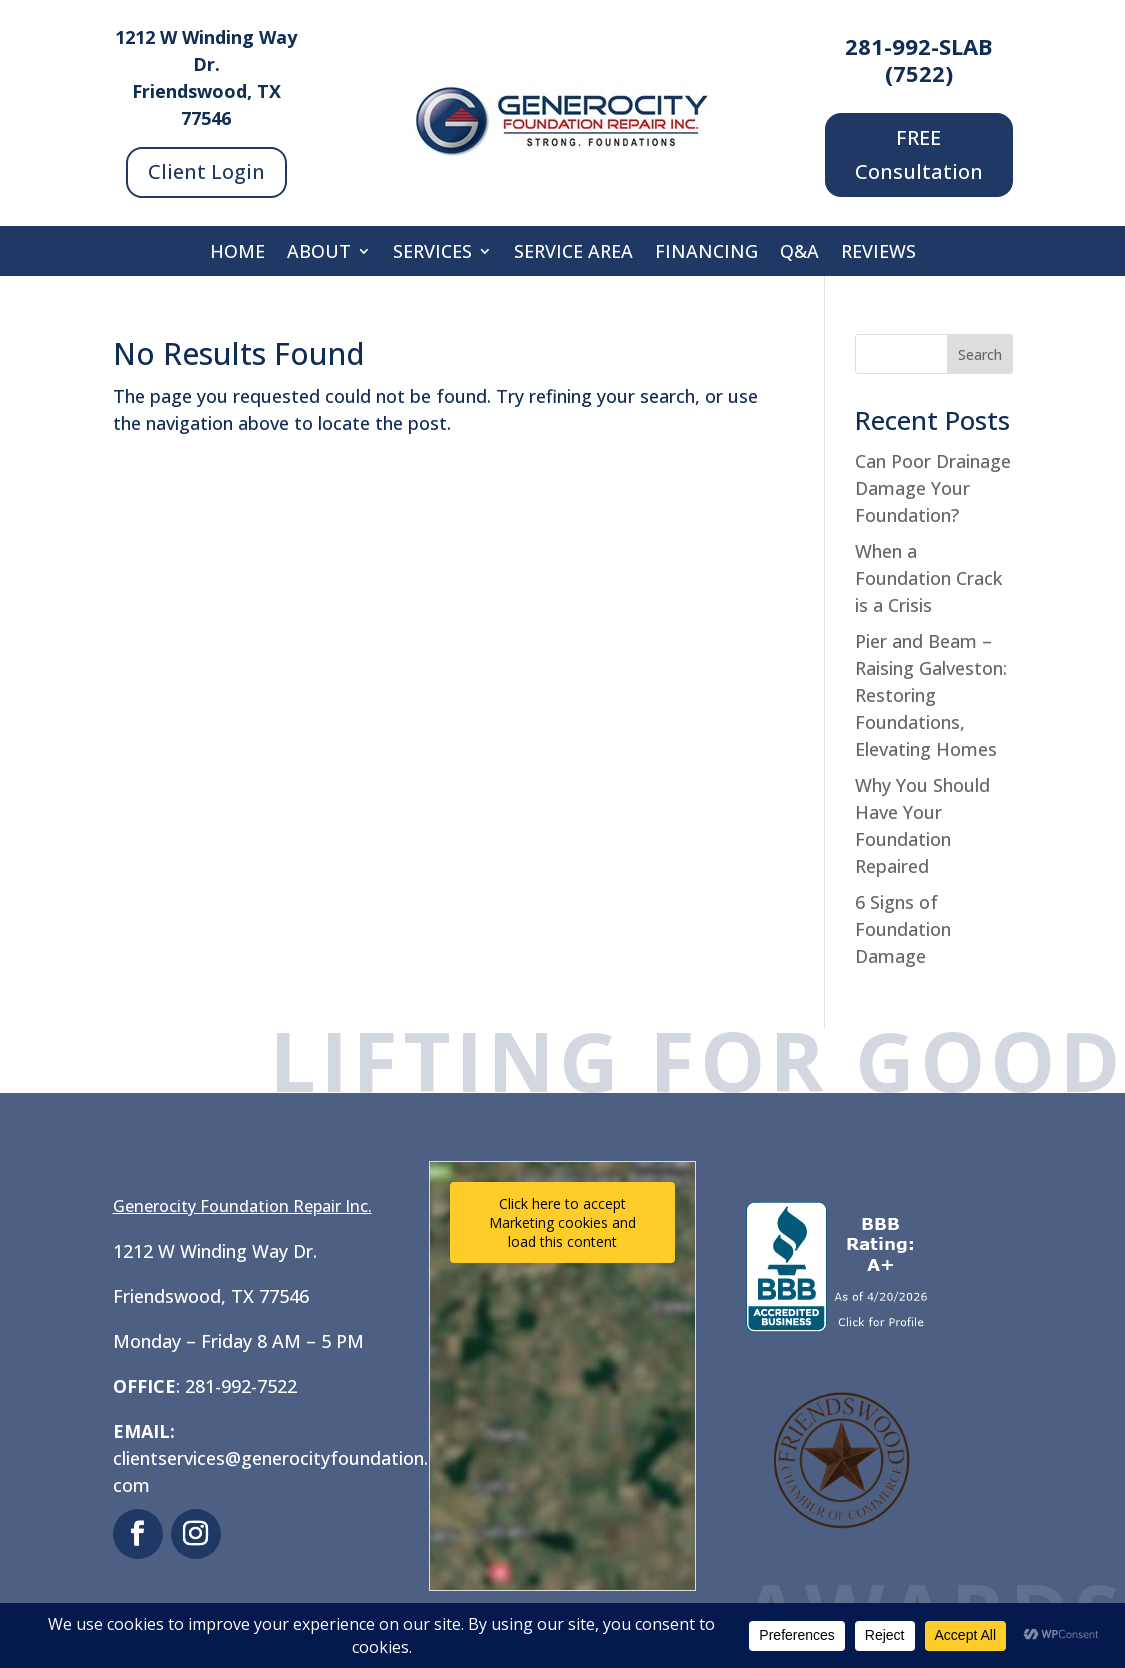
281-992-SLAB (919, 46)
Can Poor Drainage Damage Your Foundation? (933, 488)
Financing (706, 253)
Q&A (799, 253)
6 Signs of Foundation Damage (903, 929)
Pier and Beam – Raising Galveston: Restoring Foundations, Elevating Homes (931, 695)
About (319, 253)
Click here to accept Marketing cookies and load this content (562, 1222)
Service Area (573, 253)
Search (980, 354)
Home (237, 253)
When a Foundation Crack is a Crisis (928, 578)
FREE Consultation (919, 154)
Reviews (878, 253)
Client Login (206, 171)
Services (432, 253)
